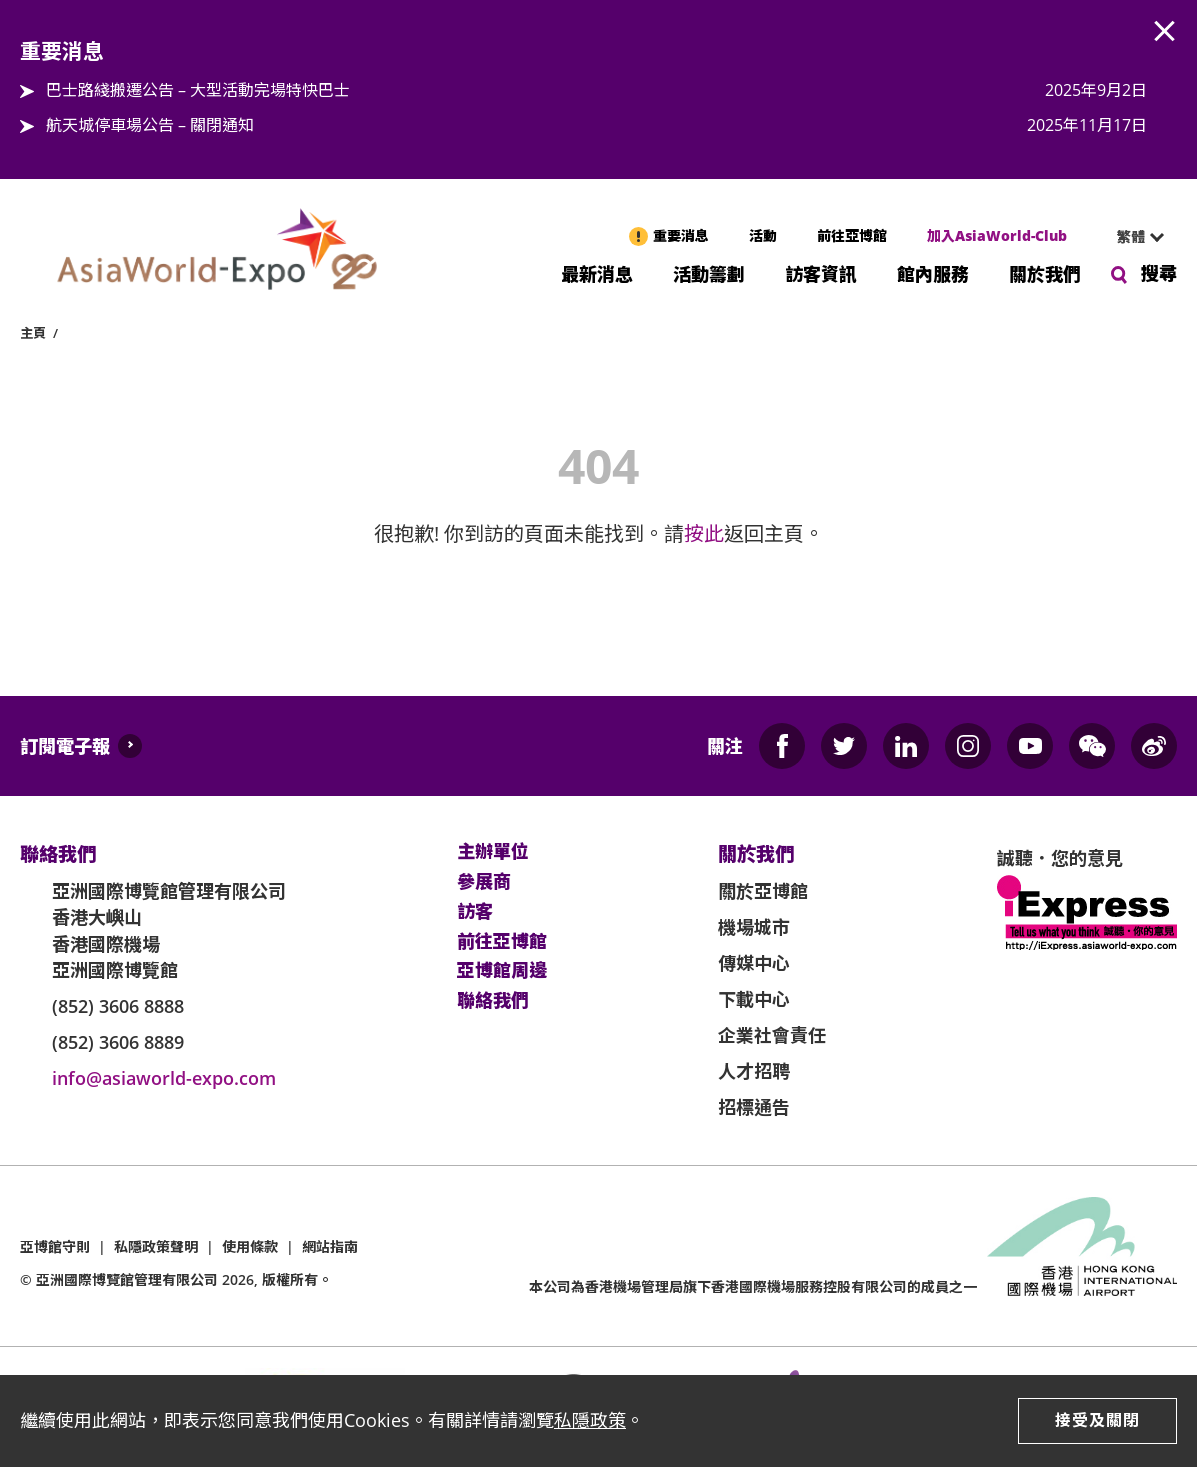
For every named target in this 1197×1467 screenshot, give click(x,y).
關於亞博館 (763, 891)
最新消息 (597, 272)
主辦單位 (493, 852)
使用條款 (250, 1246)
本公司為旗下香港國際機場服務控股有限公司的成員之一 (753, 1286)
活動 (763, 235)
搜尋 (1159, 273)
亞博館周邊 (502, 971)
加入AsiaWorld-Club (997, 235)
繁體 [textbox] (1131, 236)
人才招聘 (754, 1071)
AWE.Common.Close (1165, 32)
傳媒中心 (754, 963)
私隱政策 (590, 1420)
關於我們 (1045, 272)
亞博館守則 (55, 1246)
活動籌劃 (709, 272)
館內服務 (933, 272)
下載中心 (754, 999)
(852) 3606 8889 (118, 1042)
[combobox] (1132, 237)
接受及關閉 (1097, 1420)
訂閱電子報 (65, 746)
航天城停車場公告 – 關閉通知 (150, 125)
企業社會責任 (772, 1035)
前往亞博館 (852, 235)
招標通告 (754, 1107)
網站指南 (330, 1246)
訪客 (475, 912)
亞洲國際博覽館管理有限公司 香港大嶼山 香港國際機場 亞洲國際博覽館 (169, 930)
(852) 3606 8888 (118, 1006)
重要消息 (681, 235)
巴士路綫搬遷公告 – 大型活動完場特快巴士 (198, 90)
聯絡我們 (493, 1001)
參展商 (484, 882)
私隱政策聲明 (156, 1246)
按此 (704, 533)
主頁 (33, 333)
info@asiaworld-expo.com (164, 1078)
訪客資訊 (821, 272)
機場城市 (754, 927)
